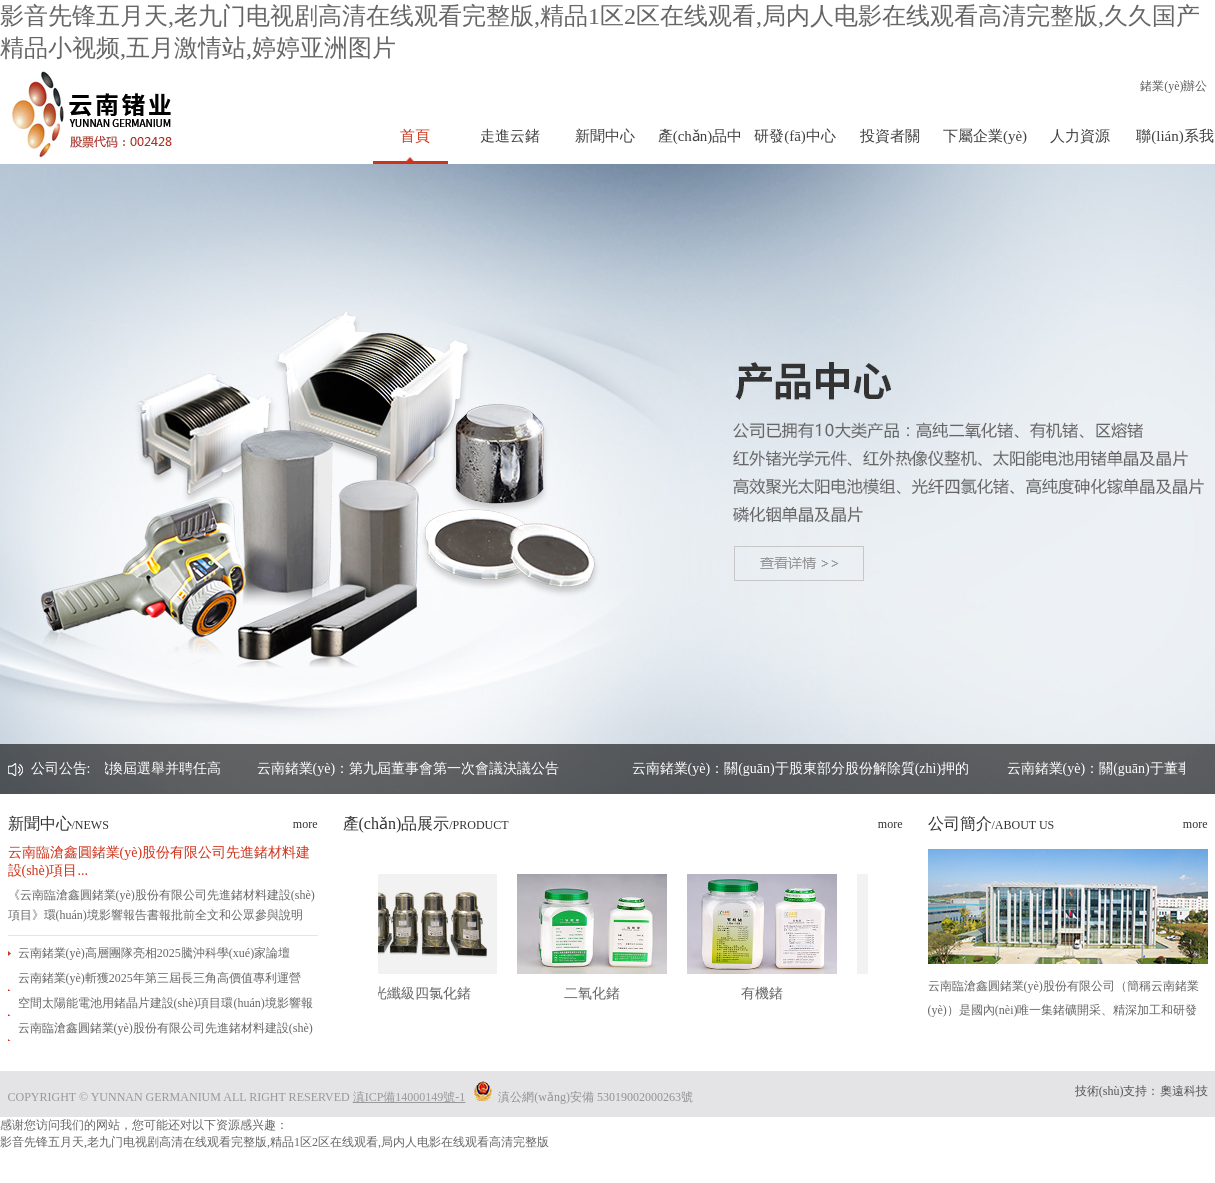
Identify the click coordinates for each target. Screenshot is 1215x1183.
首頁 (415, 136)
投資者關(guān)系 (890, 146)
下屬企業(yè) (985, 136)
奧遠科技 (1184, 1091)
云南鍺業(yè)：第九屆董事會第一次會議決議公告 (520, 768)
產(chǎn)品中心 (700, 146)
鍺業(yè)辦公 (1173, 86)
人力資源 (1080, 136)
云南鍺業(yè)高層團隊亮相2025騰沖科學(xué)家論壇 (154, 953)
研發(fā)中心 (795, 136)
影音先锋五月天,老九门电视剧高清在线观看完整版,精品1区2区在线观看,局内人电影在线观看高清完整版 (274, 1142)
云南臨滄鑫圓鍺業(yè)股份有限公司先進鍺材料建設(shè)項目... (159, 861)
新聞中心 (605, 136)
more (305, 824)
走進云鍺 (510, 136)
